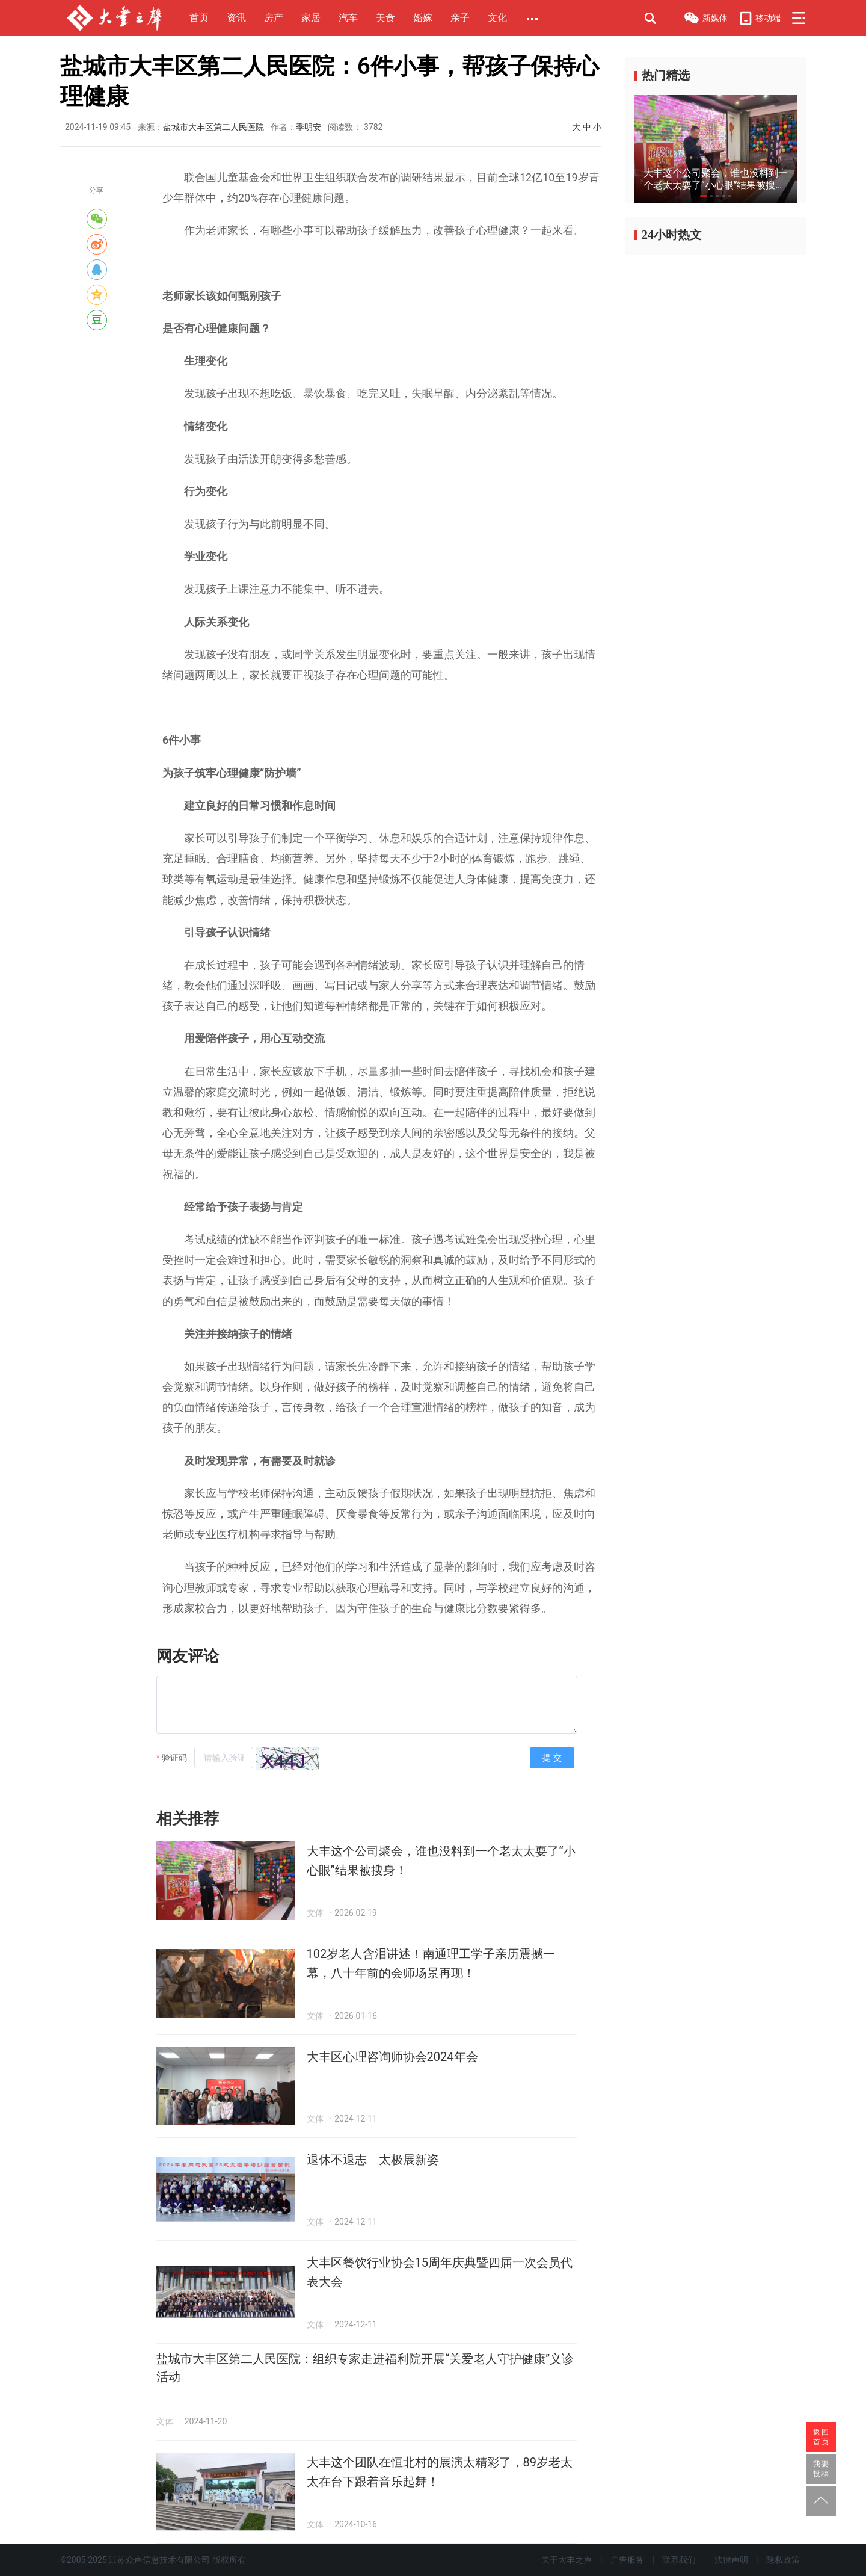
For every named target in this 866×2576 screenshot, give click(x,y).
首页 (199, 17)
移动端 (760, 18)
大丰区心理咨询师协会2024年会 (392, 2056)
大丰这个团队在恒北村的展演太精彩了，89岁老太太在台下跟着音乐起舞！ (440, 2472)
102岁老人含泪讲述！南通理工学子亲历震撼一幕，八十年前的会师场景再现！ (431, 1963)
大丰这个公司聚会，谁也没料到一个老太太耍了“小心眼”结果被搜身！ (441, 1860)
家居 (311, 17)
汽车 (348, 17)
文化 (497, 17)
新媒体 (705, 19)
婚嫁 (422, 17)
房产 (273, 17)
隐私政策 (783, 2560)
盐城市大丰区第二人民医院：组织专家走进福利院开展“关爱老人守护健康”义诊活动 (365, 2368)
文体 (315, 1913)
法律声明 (731, 2560)
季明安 (308, 127)
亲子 (460, 17)
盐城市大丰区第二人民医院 (213, 127)
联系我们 (679, 2560)
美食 (385, 17)
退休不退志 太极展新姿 (373, 2159)
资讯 (236, 17)
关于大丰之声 (566, 2560)
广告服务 (627, 2560)
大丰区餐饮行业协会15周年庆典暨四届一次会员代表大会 (440, 2272)
